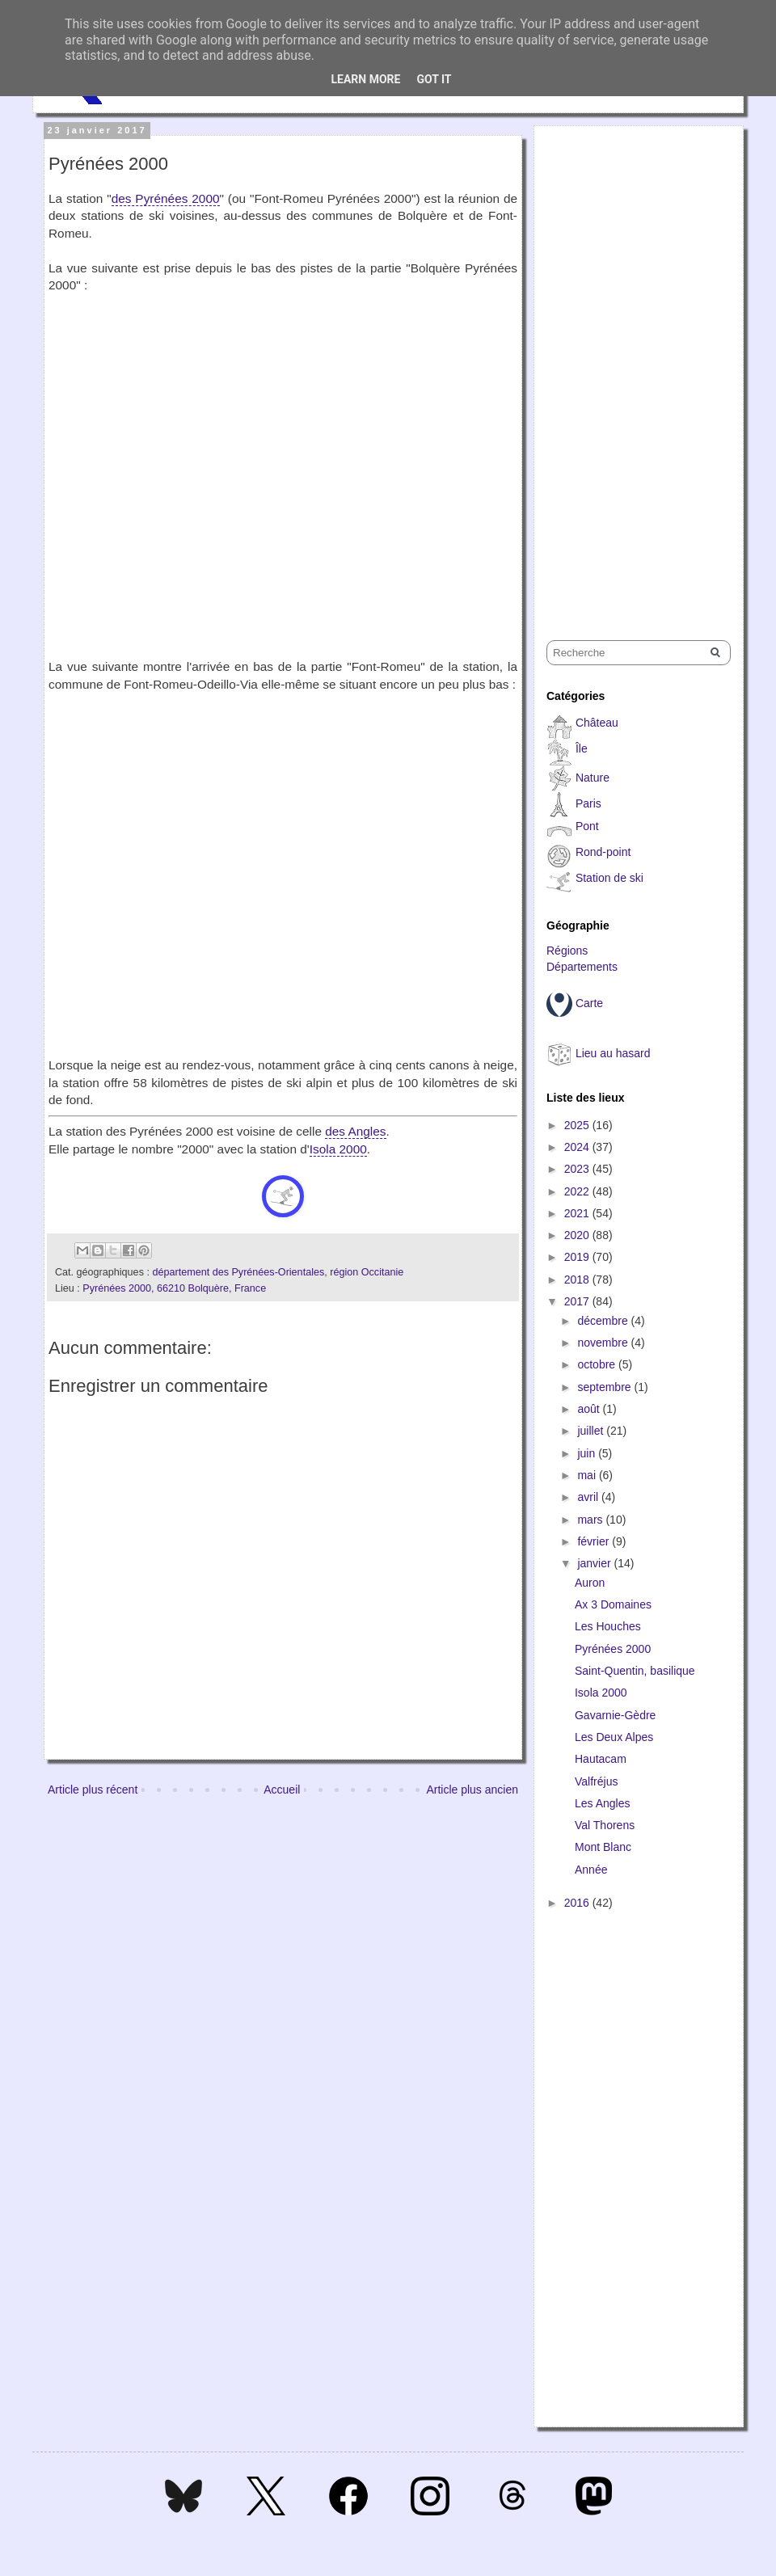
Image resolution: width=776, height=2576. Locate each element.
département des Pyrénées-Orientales (238, 1272)
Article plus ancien (472, 1789)
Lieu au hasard (613, 1053)
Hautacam (600, 1758)
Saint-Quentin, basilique (635, 1670)
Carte (589, 1003)
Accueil (282, 1789)
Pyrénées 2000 (613, 1648)
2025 (578, 1125)
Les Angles (602, 1803)
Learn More (365, 79)
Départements (582, 966)
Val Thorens (605, 1825)
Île (582, 748)
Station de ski (609, 877)
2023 (578, 1168)
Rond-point (603, 851)
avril (589, 1496)
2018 (578, 1279)
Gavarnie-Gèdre (615, 1715)
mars (591, 1519)
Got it (433, 79)
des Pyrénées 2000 (166, 198)
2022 (578, 1191)
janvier (595, 1563)
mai (587, 1475)
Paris (588, 803)
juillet (591, 1430)
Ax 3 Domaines (613, 1604)
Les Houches (608, 1626)
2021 (578, 1213)
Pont (587, 826)
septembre (605, 1387)
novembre (603, 1342)
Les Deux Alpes (614, 1737)
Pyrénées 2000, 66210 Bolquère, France (174, 1288)
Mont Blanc (603, 1846)
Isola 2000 (338, 1149)
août (589, 1408)
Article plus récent (92, 1789)
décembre (603, 1320)
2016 (578, 1902)
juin (587, 1453)
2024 (578, 1146)
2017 (578, 1301)
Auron (590, 1582)
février (594, 1541)
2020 (578, 1235)
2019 (578, 1256)
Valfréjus (596, 1781)
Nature (592, 777)
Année (591, 1869)
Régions (567, 950)
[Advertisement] (594, 368)
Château (597, 722)
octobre (597, 1364)
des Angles (355, 1131)
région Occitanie (366, 1272)
